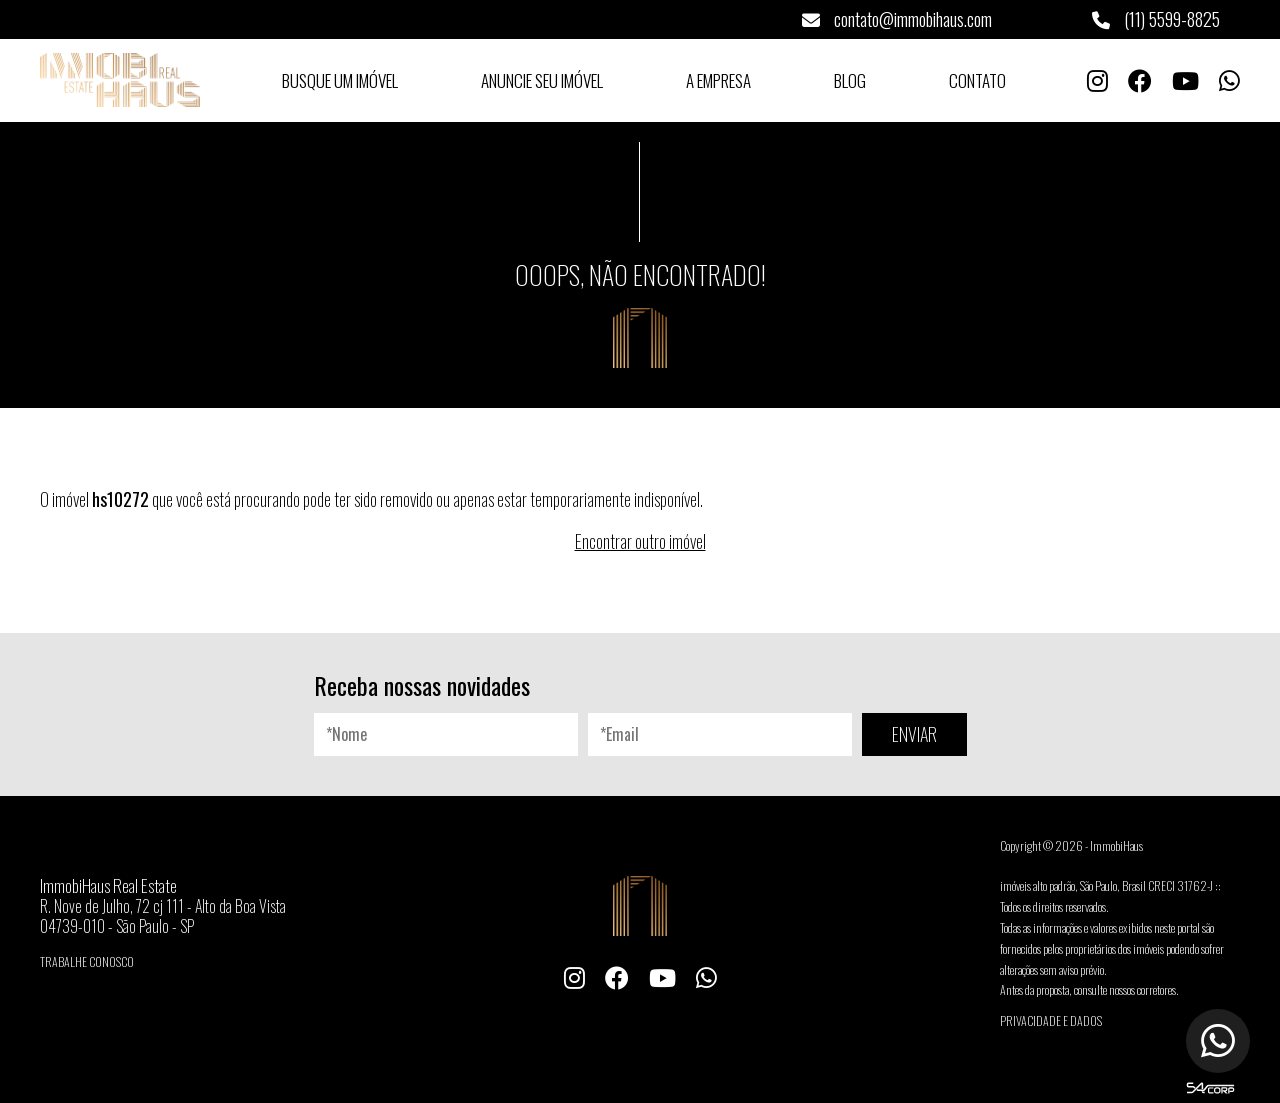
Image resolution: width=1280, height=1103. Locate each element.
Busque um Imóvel (340, 80)
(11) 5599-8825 (1156, 19)
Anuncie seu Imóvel (542, 80)
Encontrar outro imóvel (640, 541)
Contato (977, 80)
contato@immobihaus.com (897, 19)
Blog (850, 80)
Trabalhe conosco (87, 961)
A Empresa (718, 80)
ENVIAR (914, 734)
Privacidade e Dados (1051, 1020)
